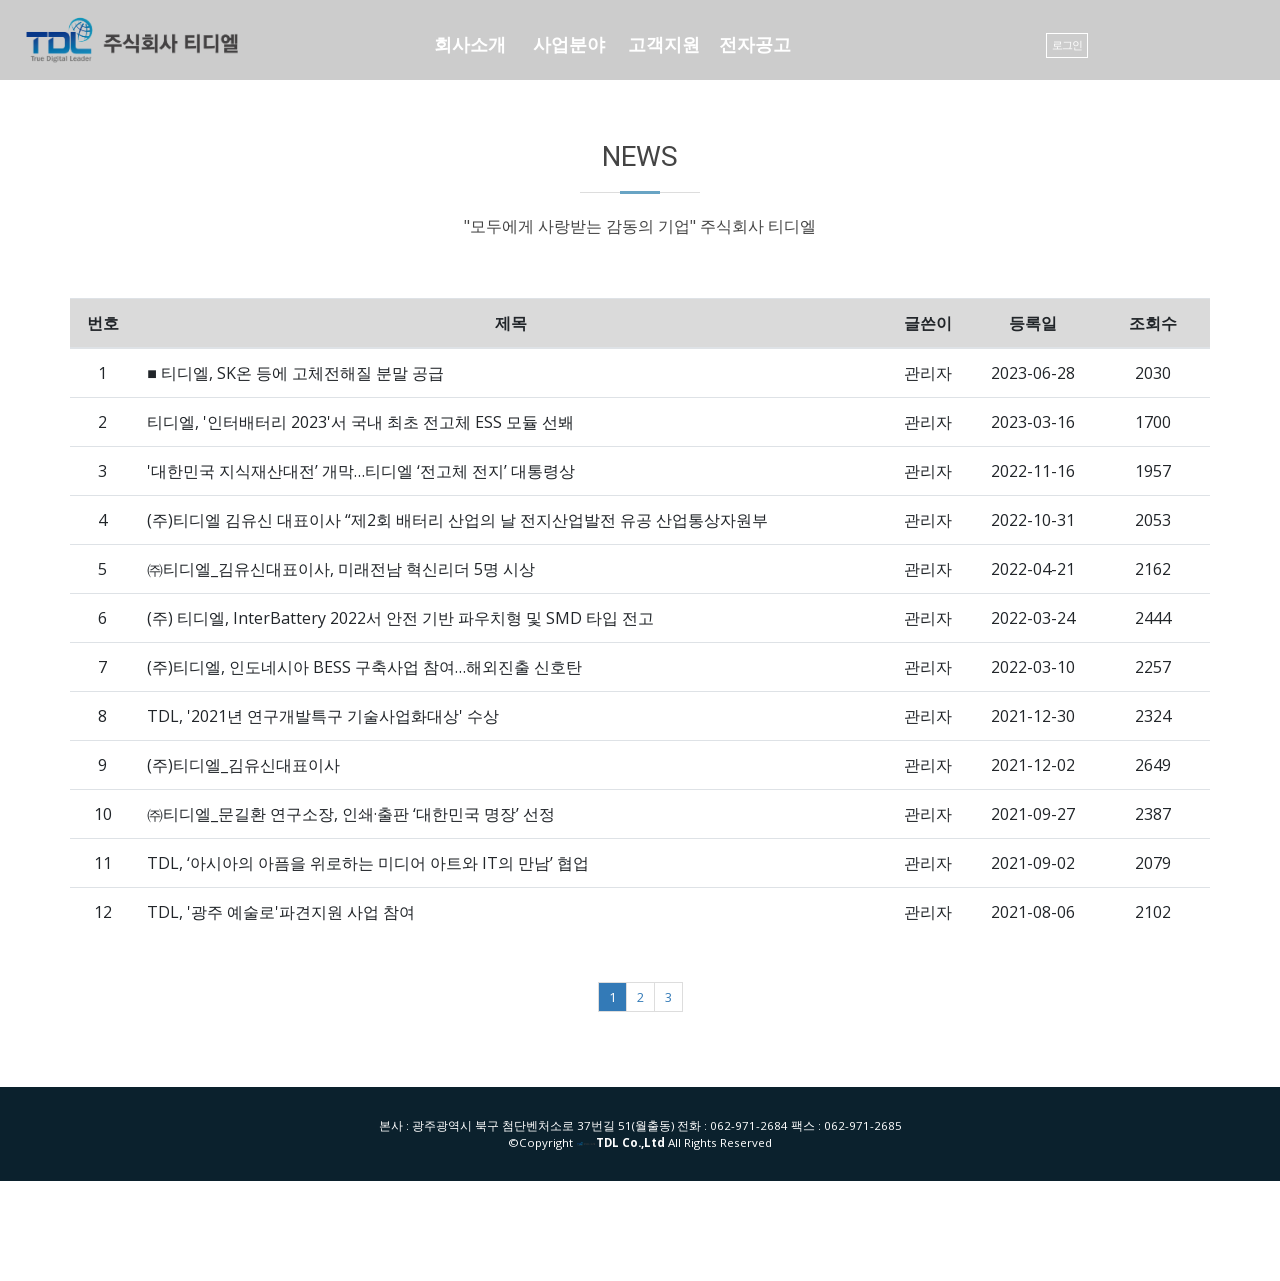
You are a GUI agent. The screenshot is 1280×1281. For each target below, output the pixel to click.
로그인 (1067, 45)
